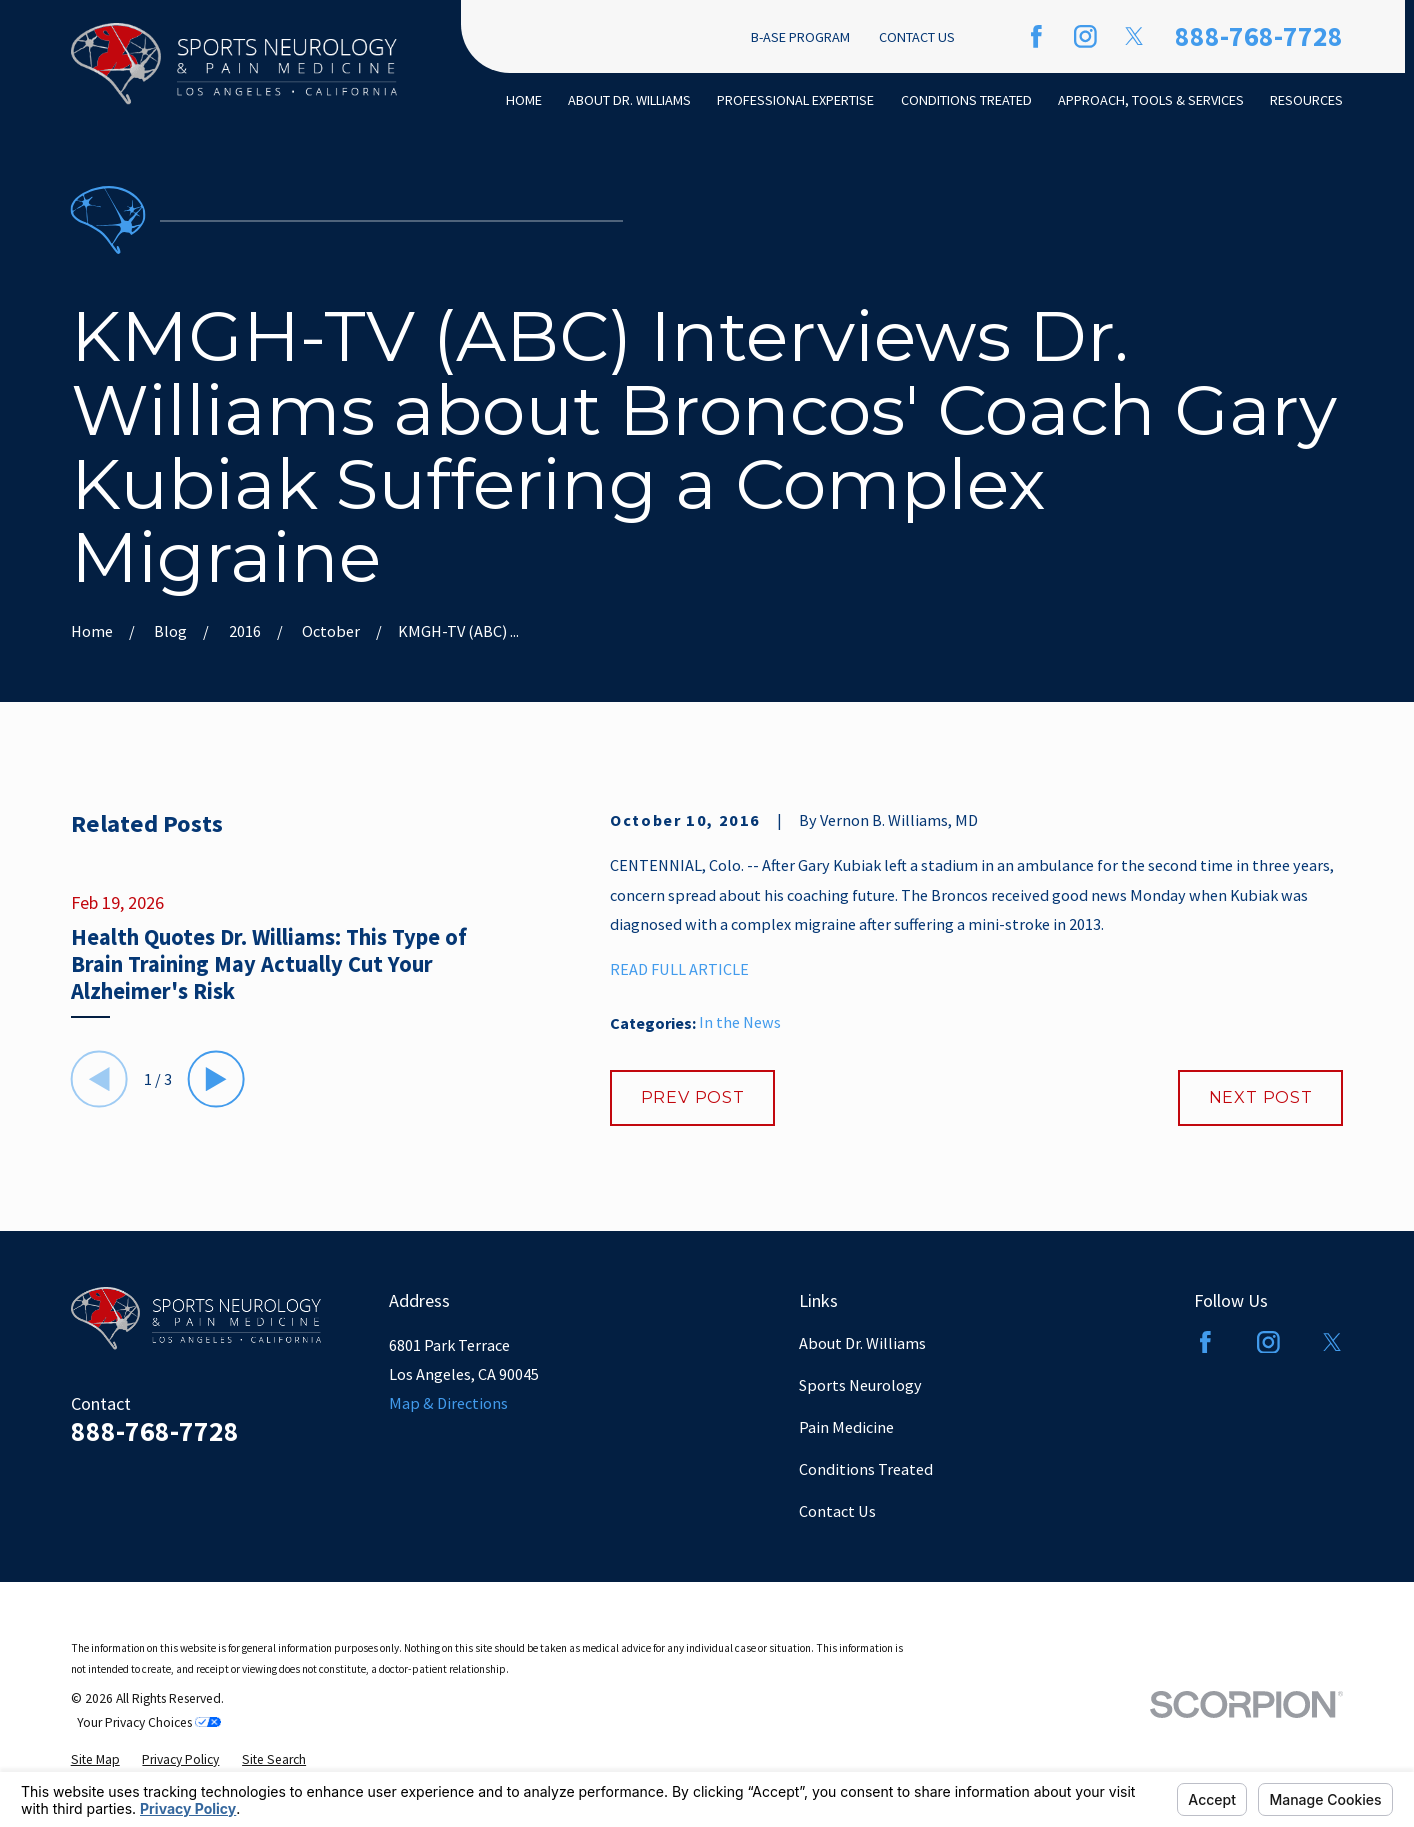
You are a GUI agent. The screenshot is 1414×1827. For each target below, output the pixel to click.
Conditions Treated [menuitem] (966, 100)
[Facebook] (1036, 36)
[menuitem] (95, 1760)
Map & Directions (448, 1403)
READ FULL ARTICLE (679, 969)
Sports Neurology (860, 1385)
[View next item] (216, 1079)
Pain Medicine (846, 1427)
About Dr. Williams (862, 1343)
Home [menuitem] (524, 100)
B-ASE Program (800, 37)
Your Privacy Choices (149, 1722)
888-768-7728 (1259, 37)
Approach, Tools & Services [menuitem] (1151, 100)
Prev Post (693, 1097)
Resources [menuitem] (1306, 100)
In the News (740, 1022)
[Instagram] (1085, 36)
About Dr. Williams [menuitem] (629, 100)
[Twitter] (1134, 36)
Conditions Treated (866, 1469)
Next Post (1261, 1097)
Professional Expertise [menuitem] (795, 100)
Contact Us (917, 37)
